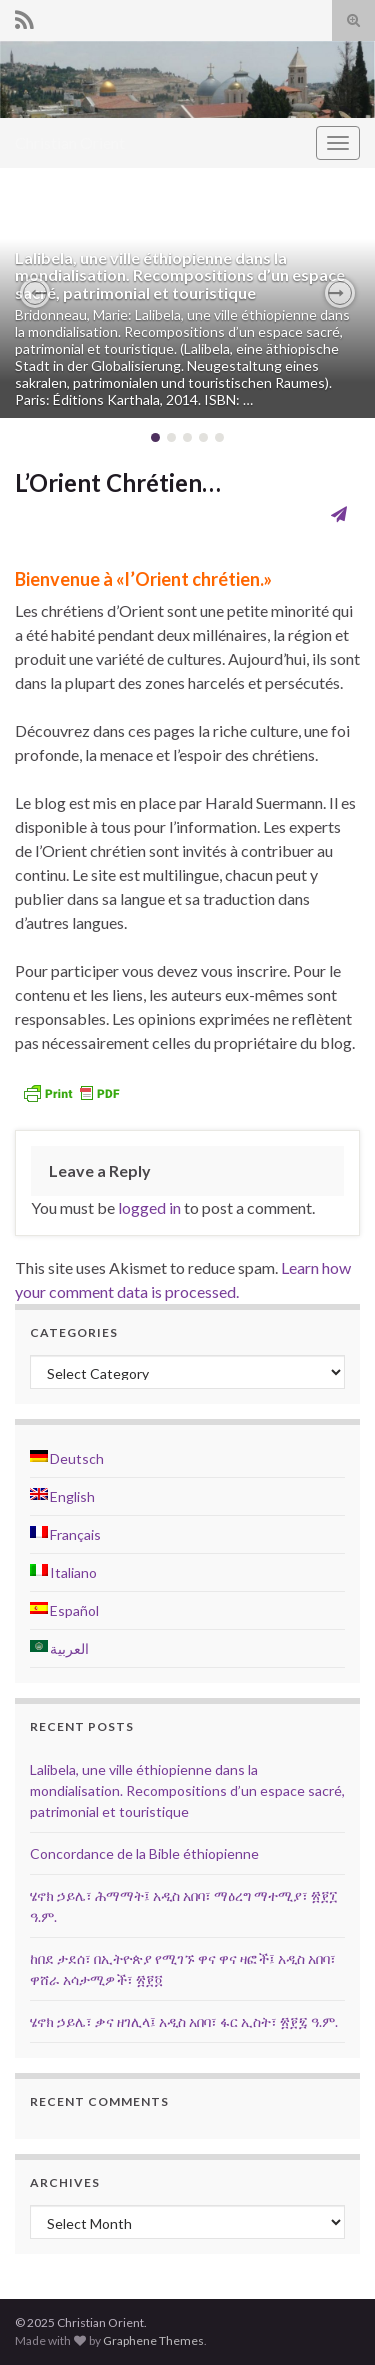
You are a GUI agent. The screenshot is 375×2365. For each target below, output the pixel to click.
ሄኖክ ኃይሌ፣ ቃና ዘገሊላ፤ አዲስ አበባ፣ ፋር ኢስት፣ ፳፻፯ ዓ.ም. (184, 2021)
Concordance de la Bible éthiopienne (144, 1853)
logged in (149, 1207)
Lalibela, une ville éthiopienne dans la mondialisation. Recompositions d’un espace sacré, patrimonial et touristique (180, 275)
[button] (35, 293)
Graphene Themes (153, 2340)
